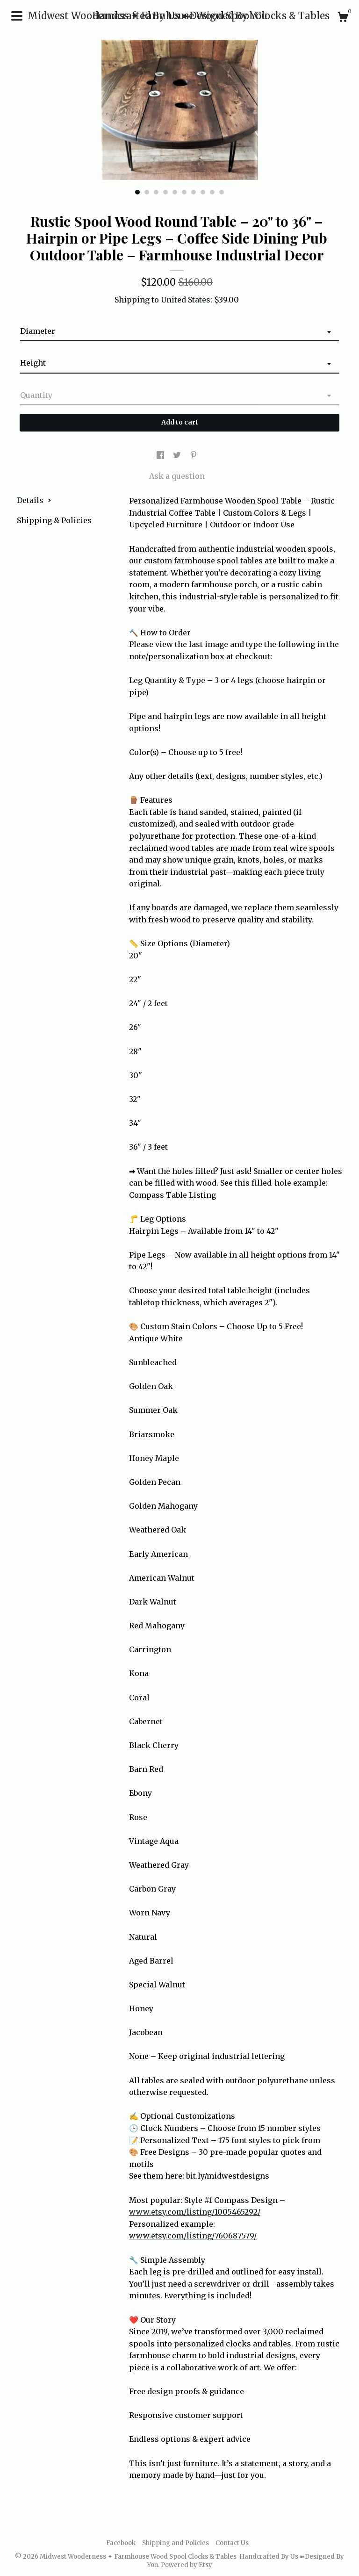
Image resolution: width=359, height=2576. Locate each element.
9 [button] (212, 192)
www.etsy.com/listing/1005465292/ (194, 2211)
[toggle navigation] (16, 16)
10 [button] (221, 192)
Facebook (121, 2543)
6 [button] (184, 192)
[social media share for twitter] (178, 455)
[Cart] (342, 18)
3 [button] (156, 192)
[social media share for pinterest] (193, 455)
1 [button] (137, 192)
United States (185, 299)
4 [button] (165, 192)
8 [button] (203, 192)
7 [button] (193, 192)
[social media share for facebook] (161, 455)
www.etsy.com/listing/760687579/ (193, 2235)
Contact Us (232, 2543)
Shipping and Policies (175, 2543)
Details (34, 500)
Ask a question (177, 476)
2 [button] (146, 192)
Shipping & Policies (54, 520)
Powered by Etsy (186, 2565)
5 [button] (174, 192)
